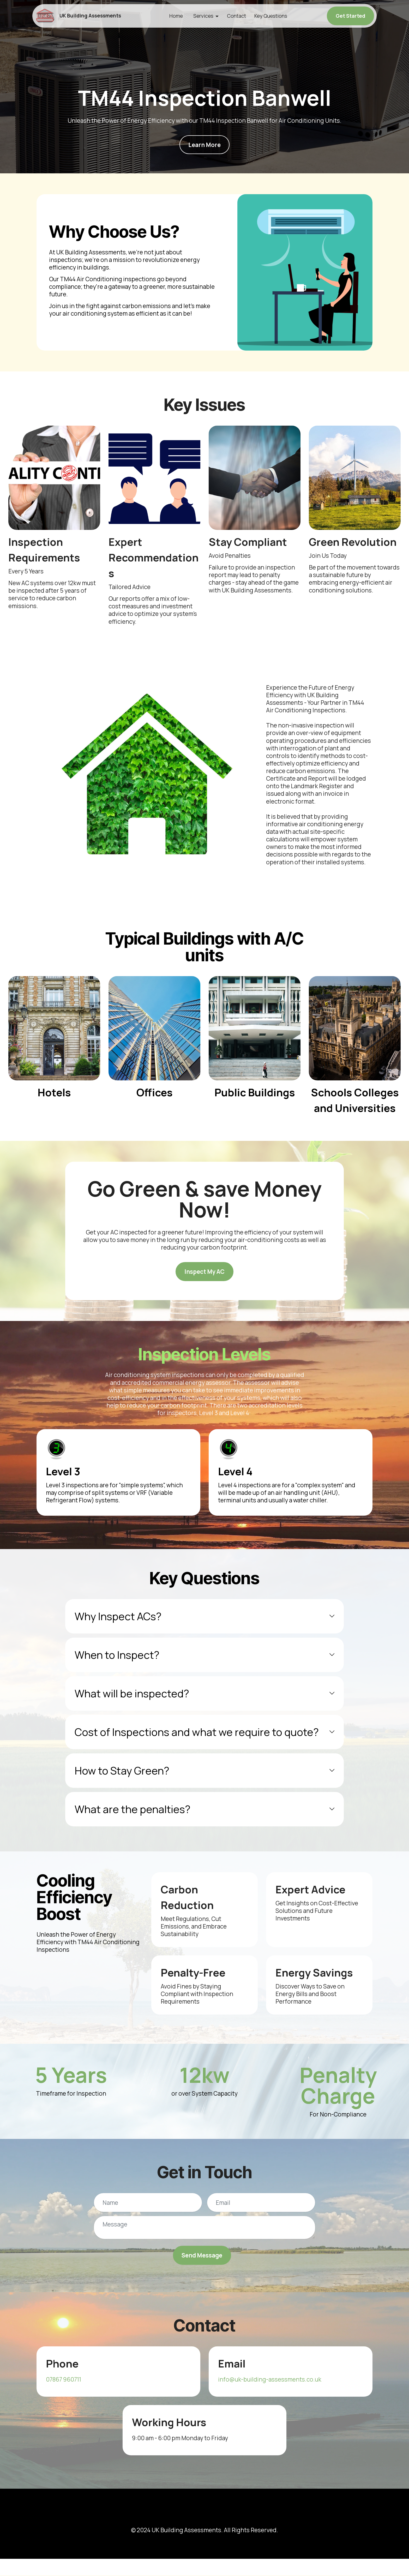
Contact (238, 16)
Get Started (350, 16)
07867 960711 (63, 2380)
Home (178, 16)
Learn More (204, 145)
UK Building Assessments (95, 15)
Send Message (202, 2255)
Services (206, 16)
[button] (204, 1616)
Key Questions (273, 16)
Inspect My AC (204, 1272)
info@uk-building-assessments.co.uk (269, 2380)
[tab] (204, 1616)
